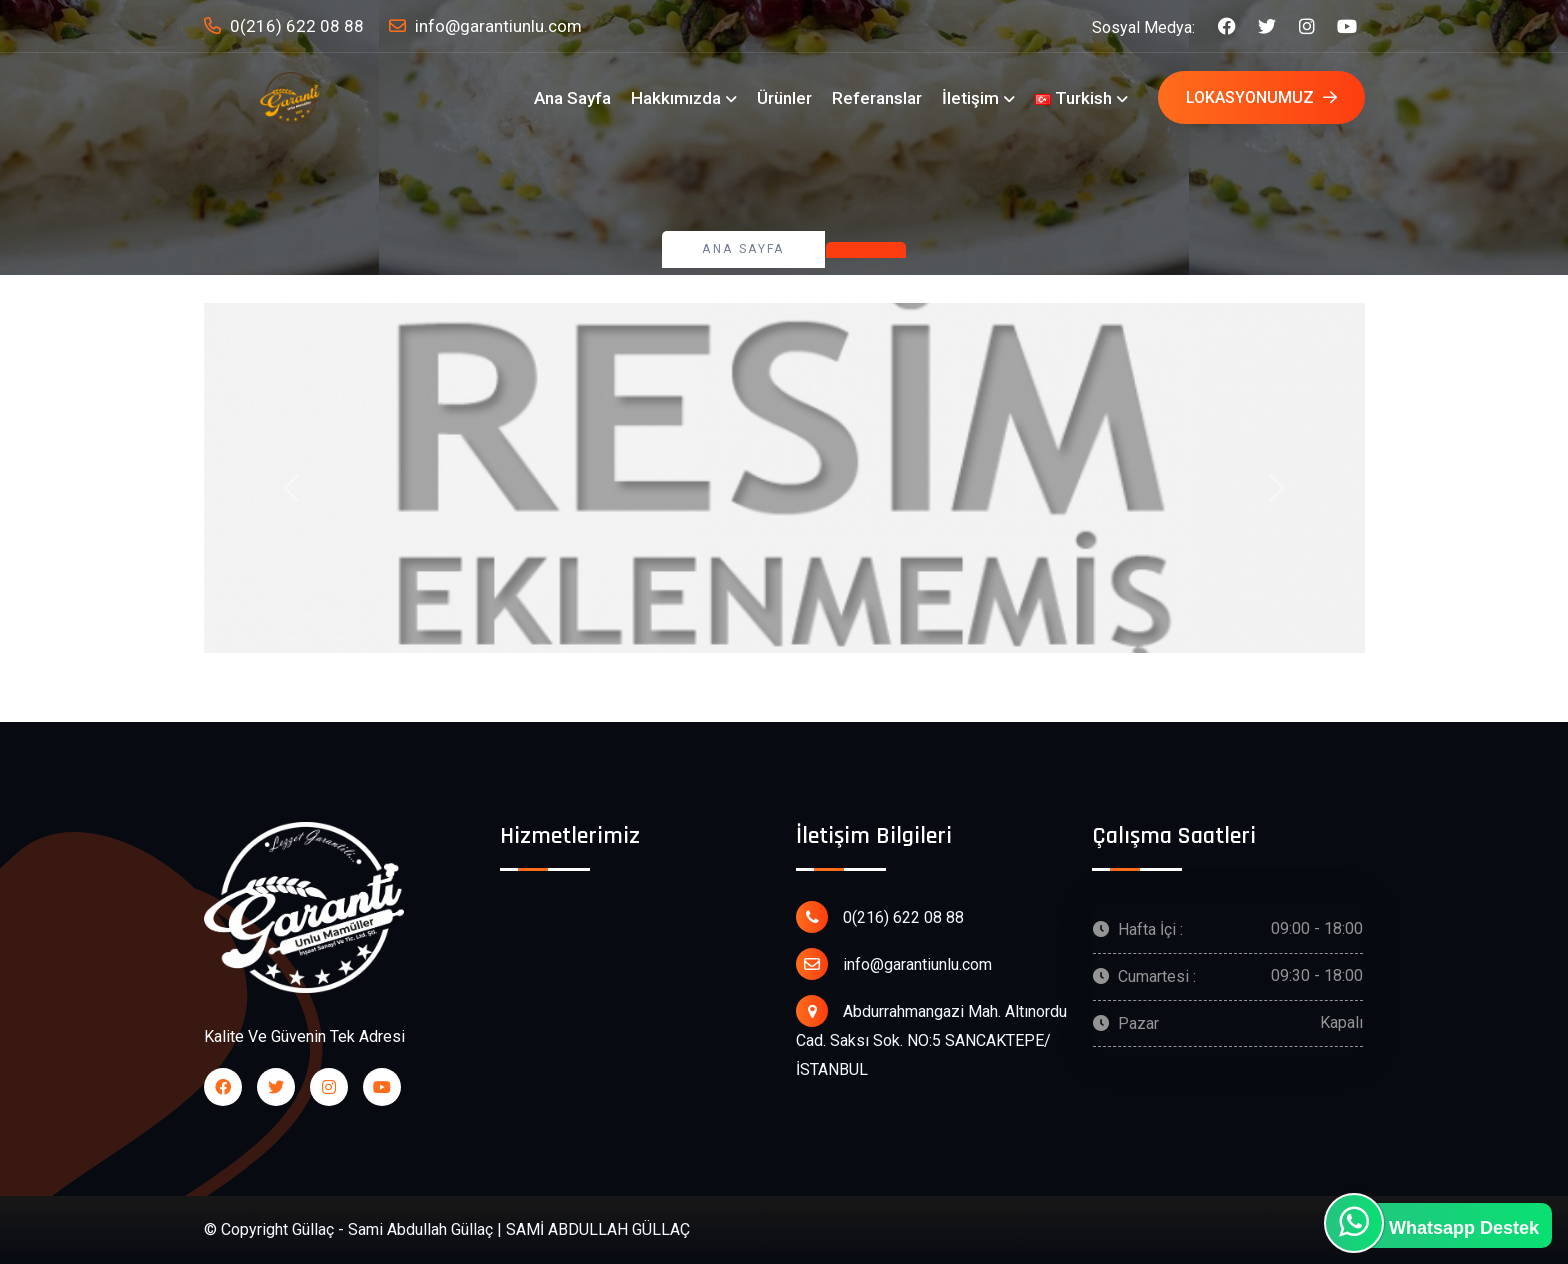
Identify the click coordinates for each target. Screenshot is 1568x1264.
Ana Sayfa (572, 98)
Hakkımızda (676, 98)
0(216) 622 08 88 (284, 26)
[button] (291, 488)
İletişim (970, 98)
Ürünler (784, 98)
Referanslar (877, 98)
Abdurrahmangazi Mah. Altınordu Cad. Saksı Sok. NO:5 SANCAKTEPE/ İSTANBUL (931, 1037)
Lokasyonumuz (1261, 97)
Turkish (1073, 98)
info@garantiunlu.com (485, 26)
